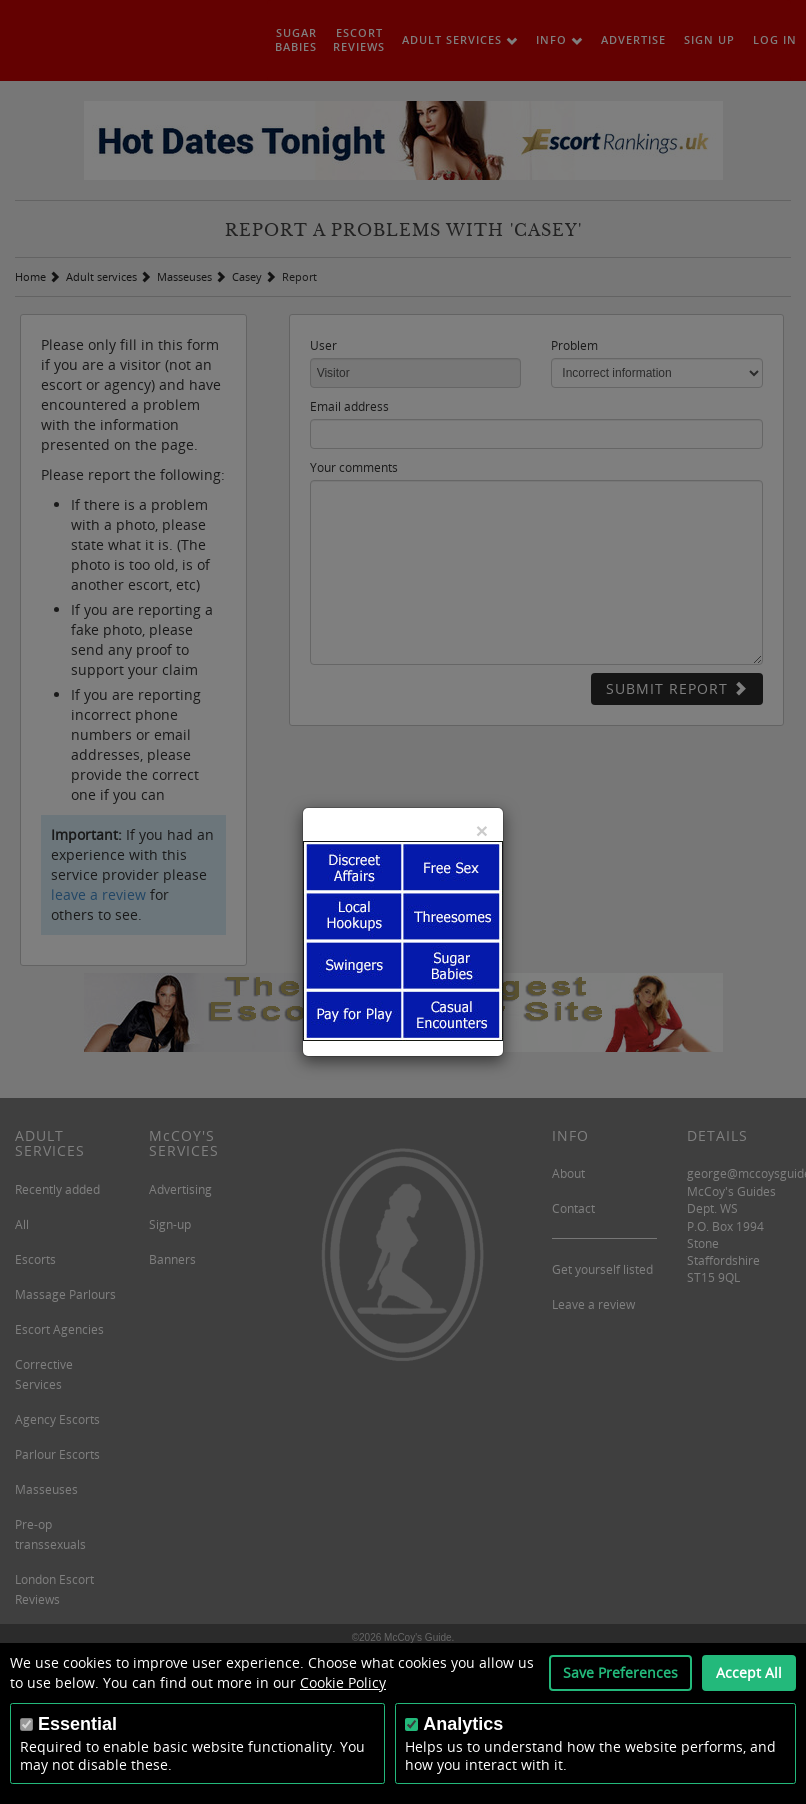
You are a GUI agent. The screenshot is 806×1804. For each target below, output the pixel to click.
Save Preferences (620, 1672)
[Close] (482, 830)
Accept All (749, 1672)
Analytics (463, 1724)
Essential (77, 1724)
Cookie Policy (343, 1682)
